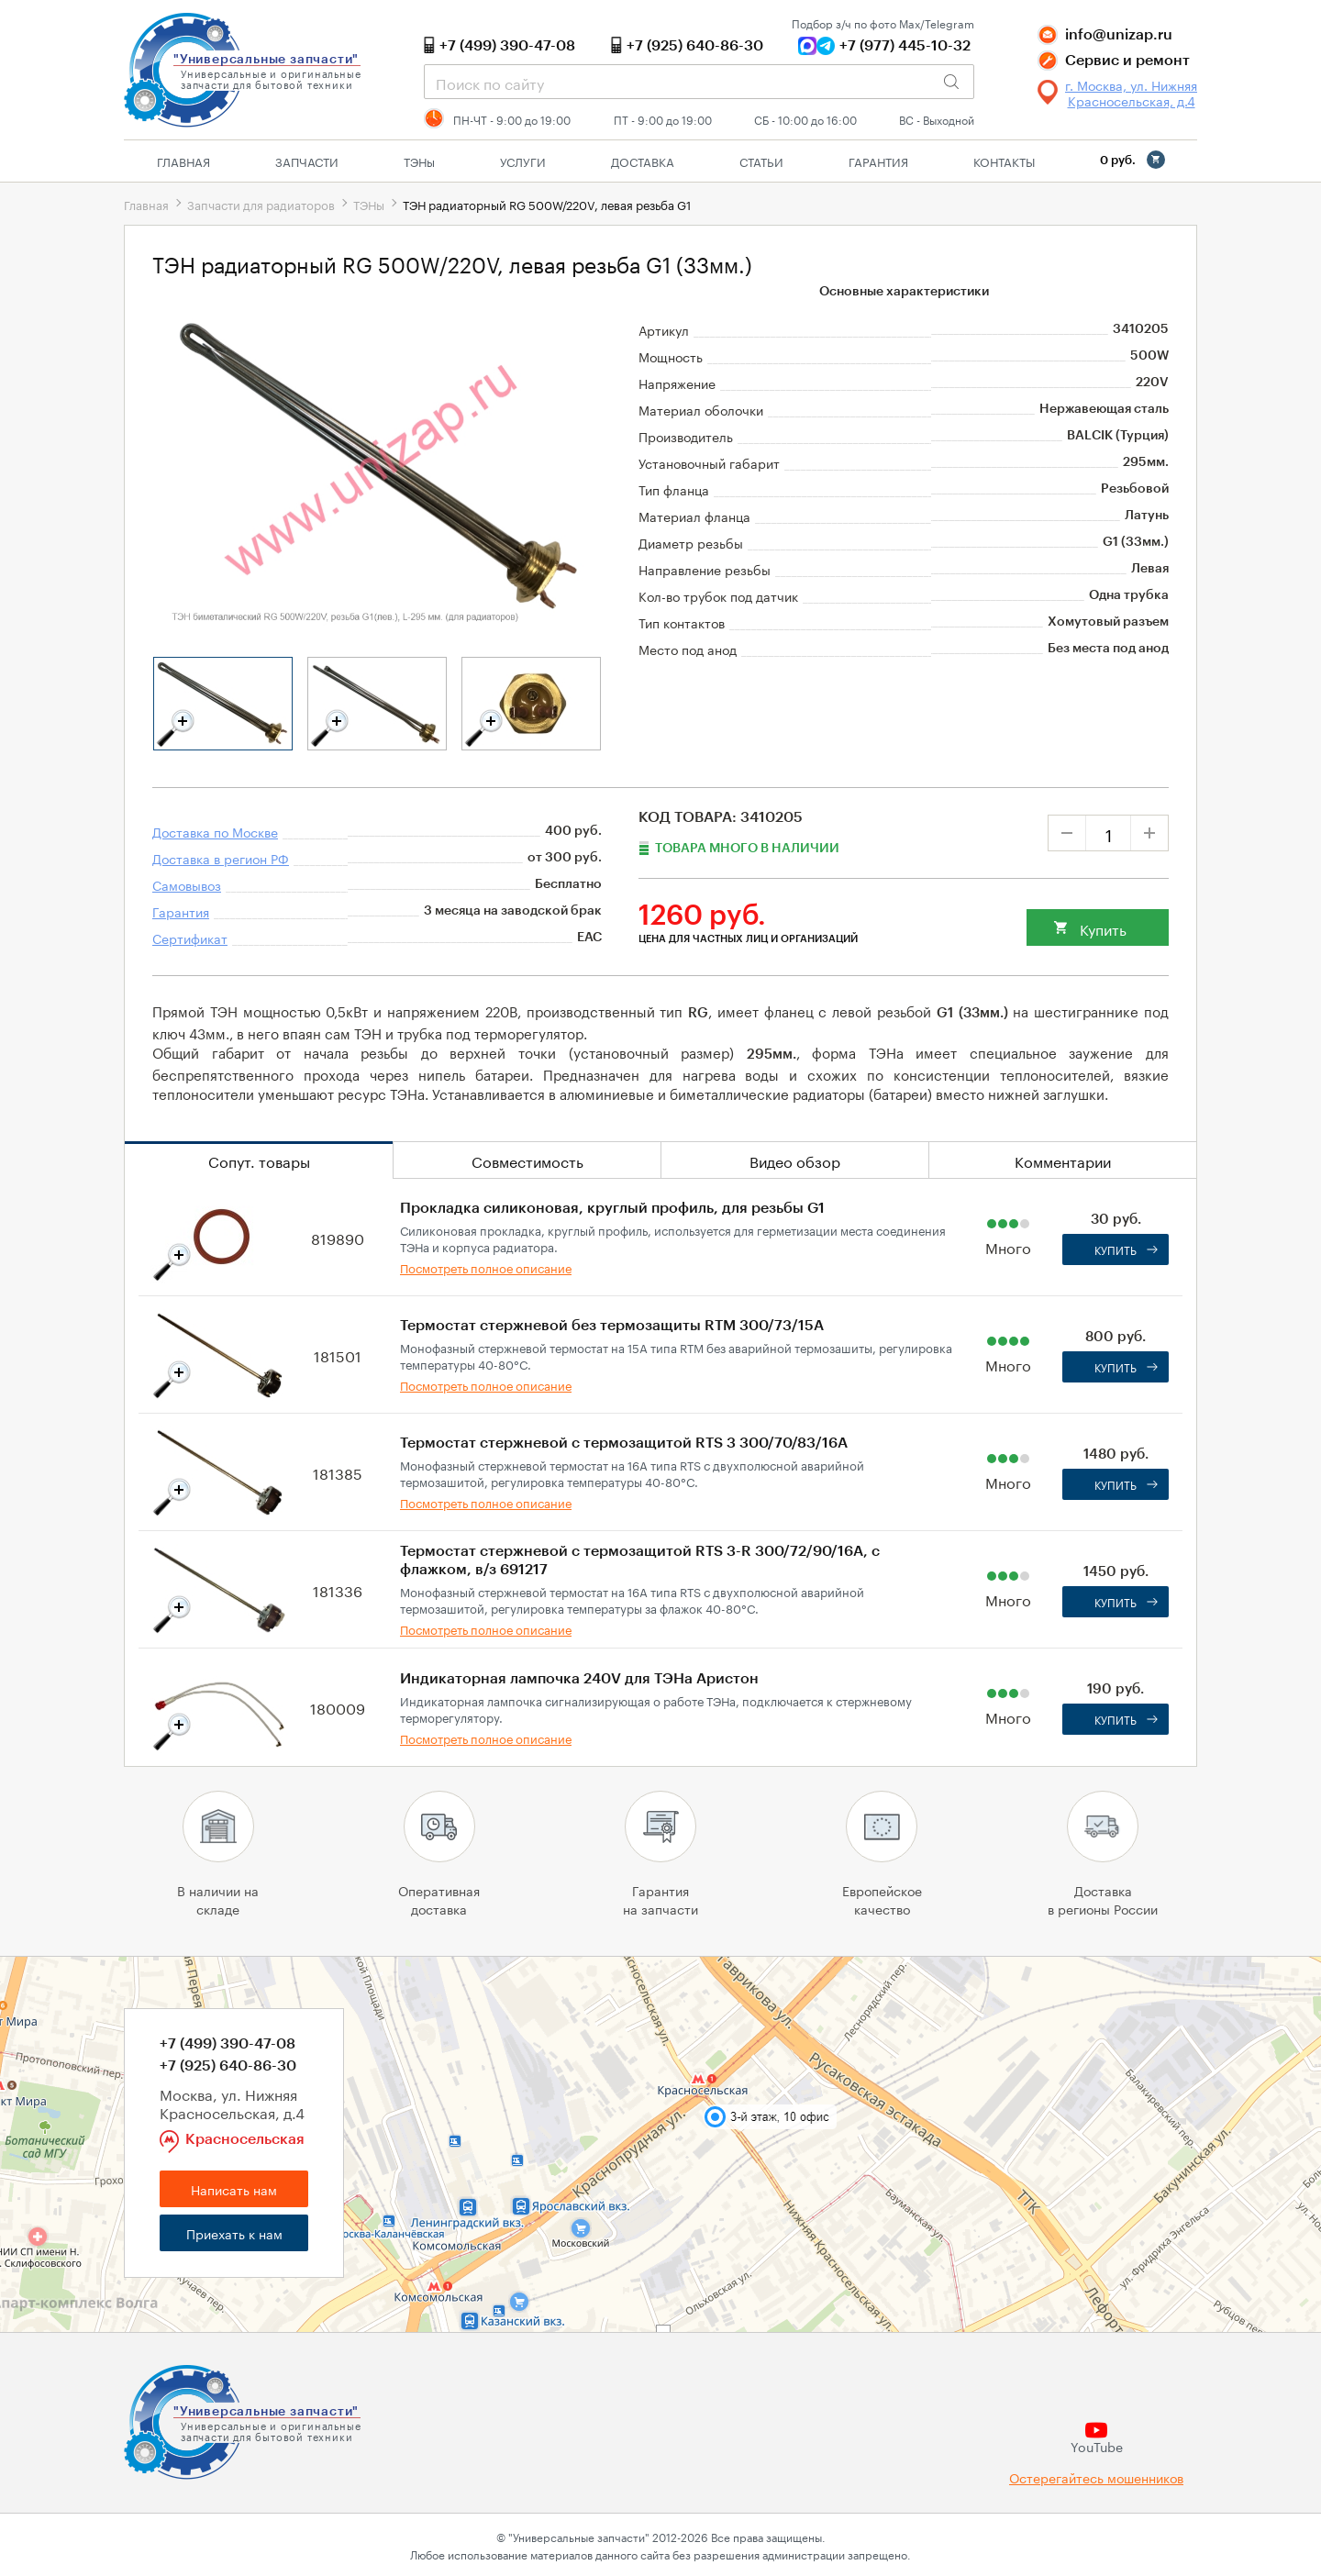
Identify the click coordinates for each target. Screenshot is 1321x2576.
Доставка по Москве (215, 831)
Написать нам (234, 2189)
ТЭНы (368, 203)
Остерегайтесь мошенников (1096, 2477)
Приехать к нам (234, 2233)
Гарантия (878, 160)
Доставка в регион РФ (220, 858)
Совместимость (527, 1160)
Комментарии (1063, 1160)
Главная (183, 160)
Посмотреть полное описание (486, 1267)
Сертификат (190, 937)
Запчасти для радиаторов (261, 203)
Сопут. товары (259, 1160)
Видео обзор (794, 1160)
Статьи (761, 160)
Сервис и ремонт (1127, 60)
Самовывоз (186, 884)
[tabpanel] (223, 704)
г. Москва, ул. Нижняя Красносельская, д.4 (1131, 92)
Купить (1103, 927)
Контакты (1004, 160)
